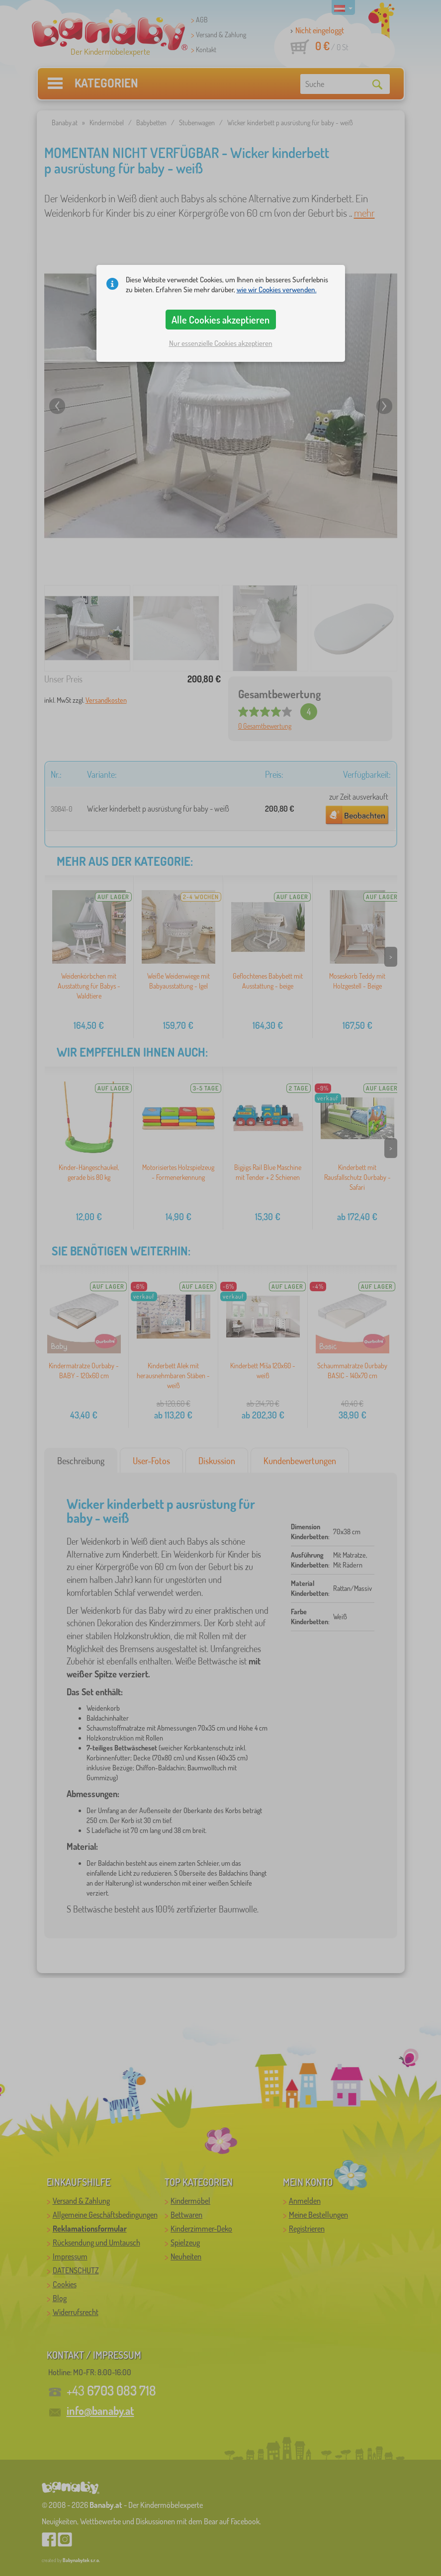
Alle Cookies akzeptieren (220, 319)
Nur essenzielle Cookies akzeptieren (220, 343)
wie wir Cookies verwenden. (277, 289)
